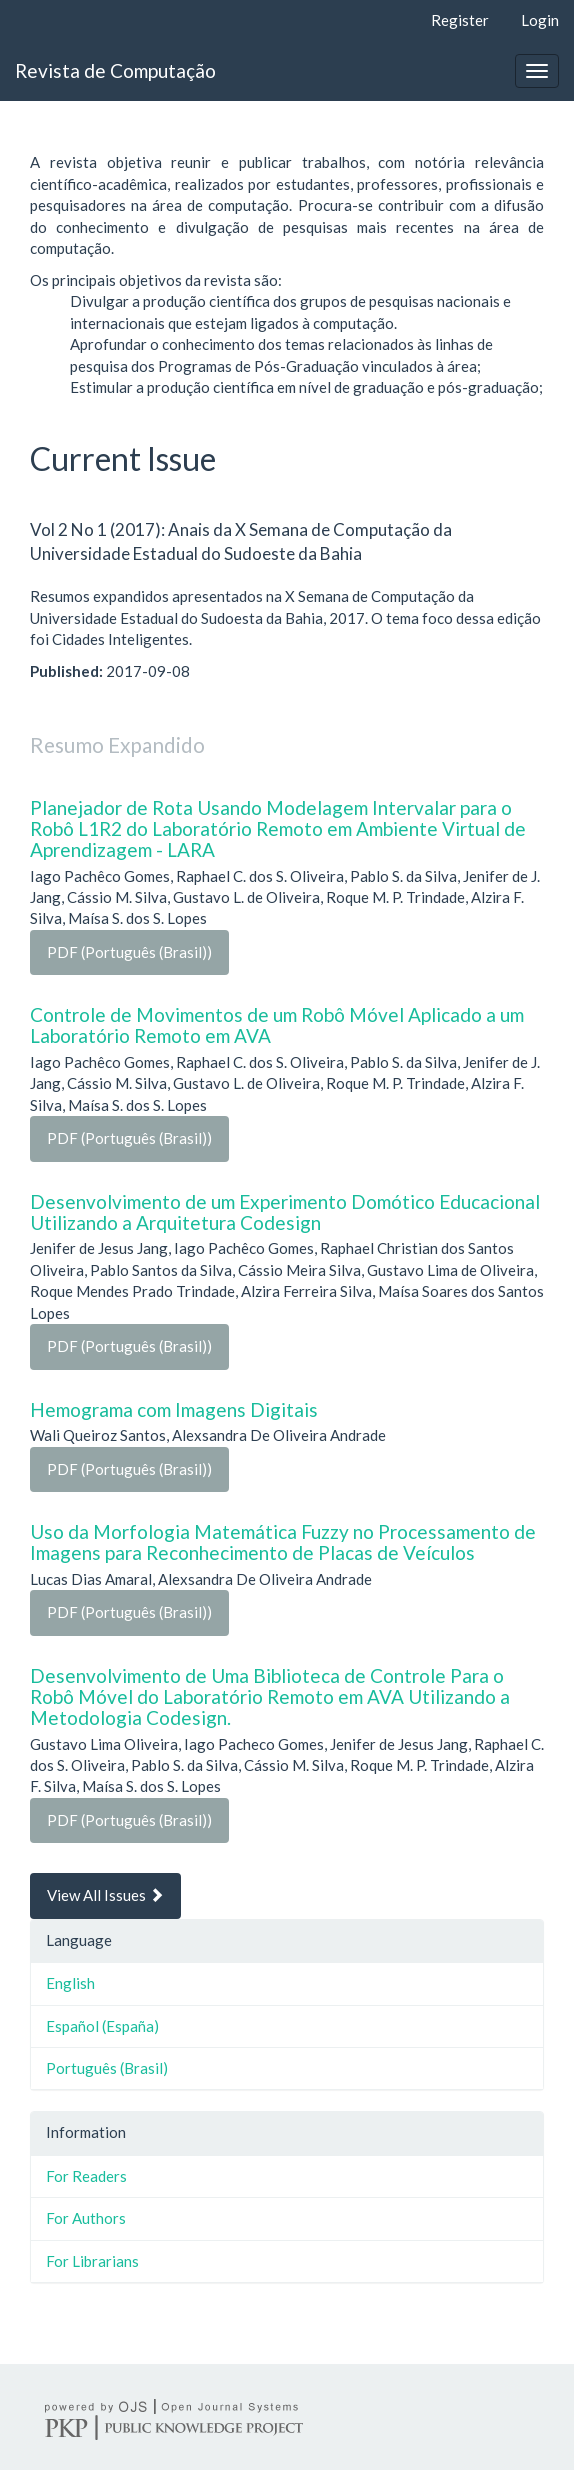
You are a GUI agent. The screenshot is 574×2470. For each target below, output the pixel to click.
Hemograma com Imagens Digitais (174, 1409)
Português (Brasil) (107, 2068)
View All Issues (105, 1895)
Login (540, 20)
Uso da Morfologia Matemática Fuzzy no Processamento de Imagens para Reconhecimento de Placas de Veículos (283, 1542)
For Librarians (92, 2261)
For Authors (86, 2218)
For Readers (86, 2176)
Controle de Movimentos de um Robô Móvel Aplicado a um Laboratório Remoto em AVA (277, 1025)
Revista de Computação (115, 70)
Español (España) (102, 2026)
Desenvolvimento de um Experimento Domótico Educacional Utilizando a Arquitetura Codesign (285, 1212)
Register (460, 20)
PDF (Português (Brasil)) (129, 952)
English (70, 1983)
